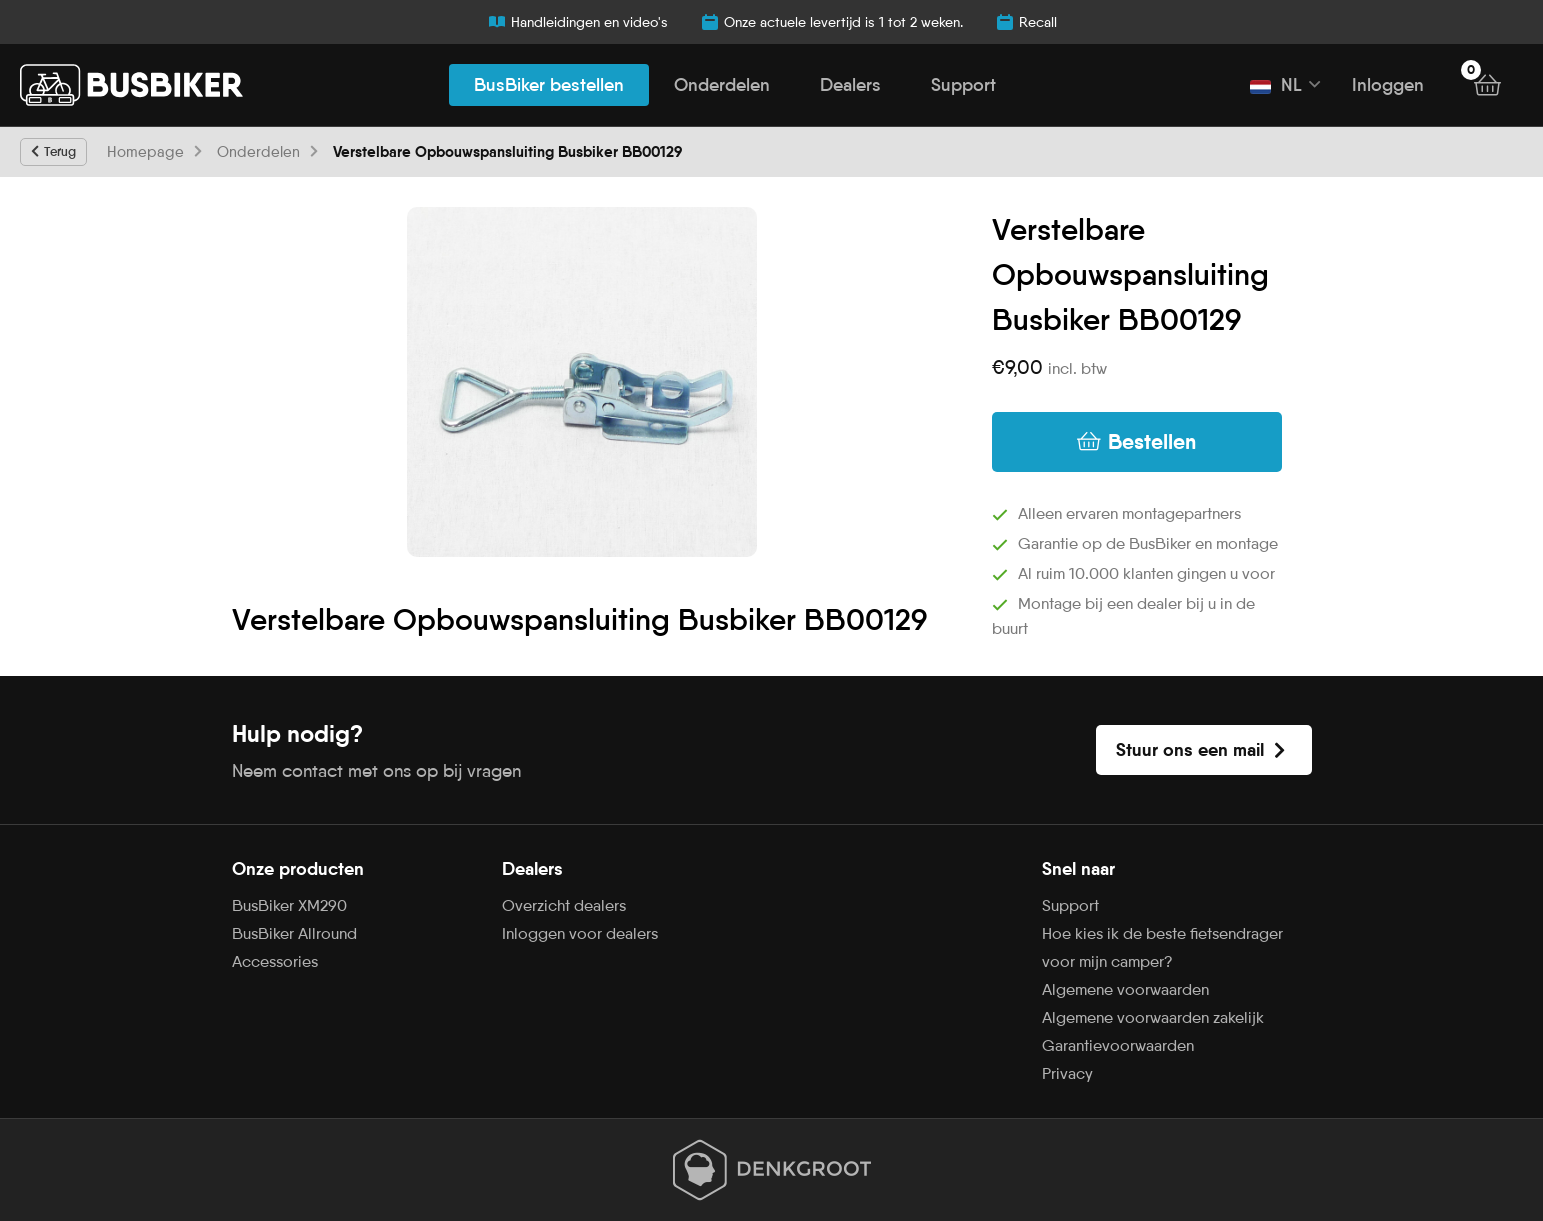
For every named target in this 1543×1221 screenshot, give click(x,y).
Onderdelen (722, 85)
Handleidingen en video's (577, 22)
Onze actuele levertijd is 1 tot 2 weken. (831, 22)
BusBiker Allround (294, 933)
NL (1276, 85)
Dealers (850, 85)
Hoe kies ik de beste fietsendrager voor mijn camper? (1162, 947)
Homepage (145, 152)
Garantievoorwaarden (1118, 1045)
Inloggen (1388, 85)
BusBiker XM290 (289, 905)
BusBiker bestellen (549, 85)
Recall (1026, 22)
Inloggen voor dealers (580, 933)
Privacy (1067, 1073)
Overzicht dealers (564, 905)
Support (963, 85)
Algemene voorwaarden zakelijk (1153, 1017)
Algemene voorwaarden (1125, 989)
